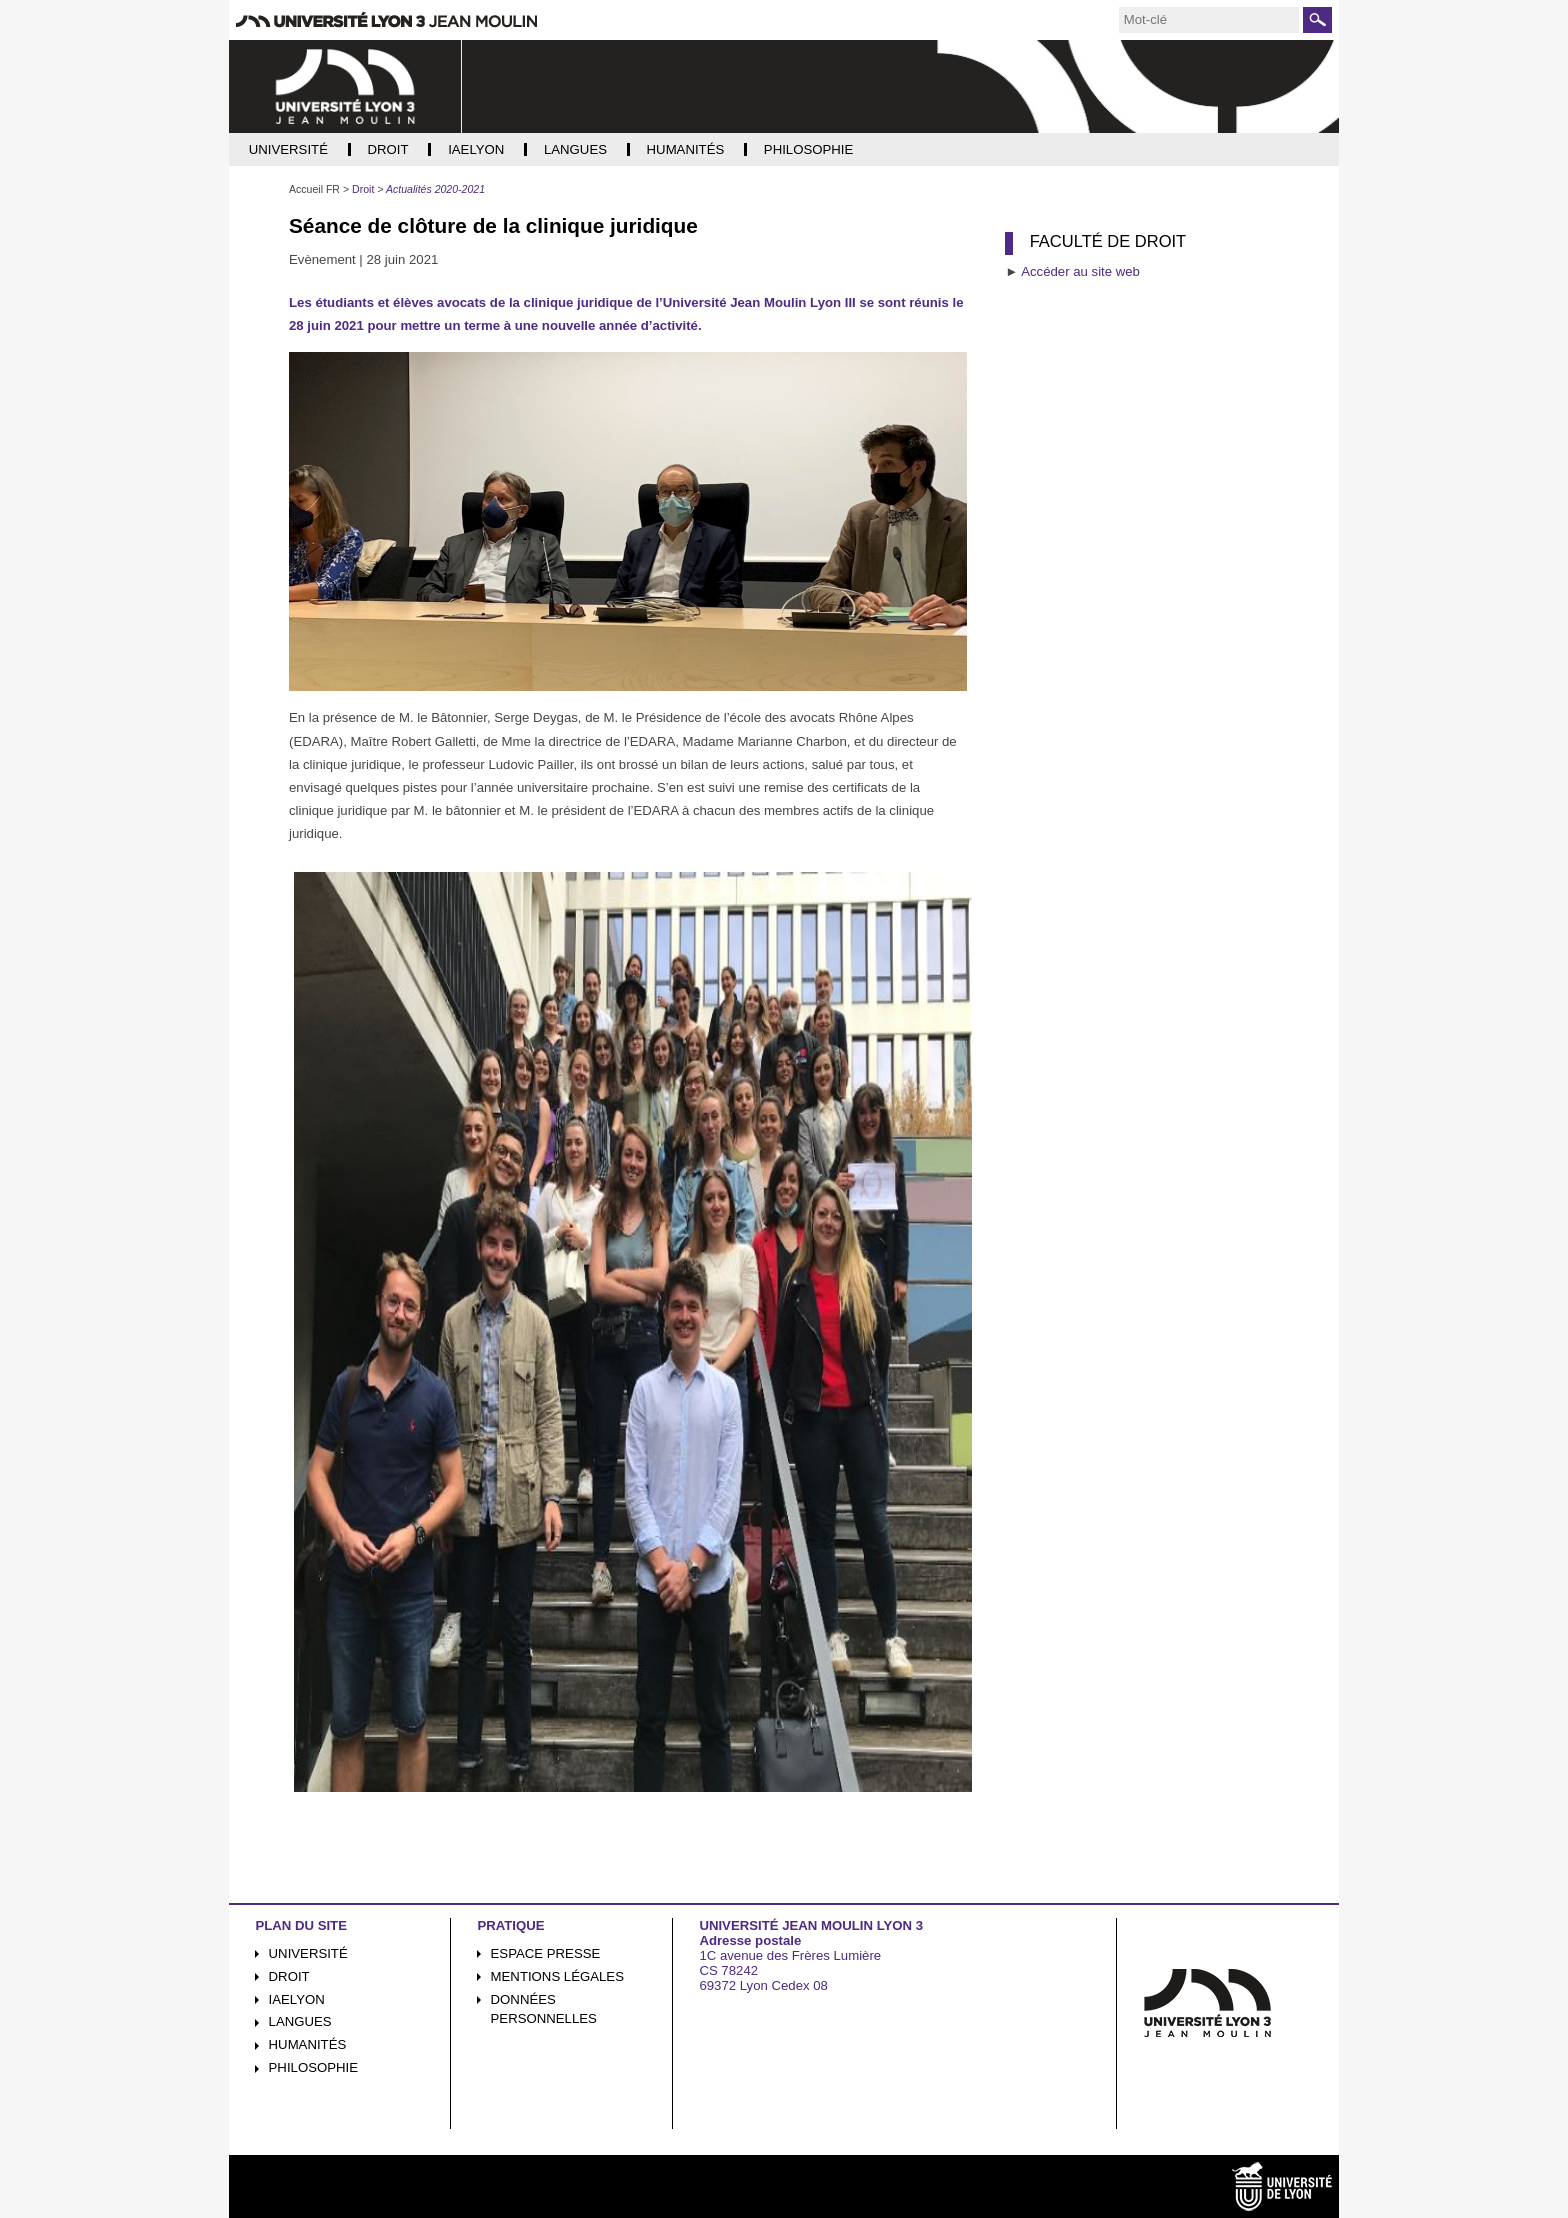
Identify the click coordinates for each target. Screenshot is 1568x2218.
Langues (300, 2021)
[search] (1209, 20)
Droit (289, 1976)
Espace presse (546, 1953)
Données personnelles (544, 2009)
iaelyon (297, 1999)
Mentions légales (557, 1976)
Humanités (308, 2044)
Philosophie (313, 2067)
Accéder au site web (1080, 271)
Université (308, 1953)
